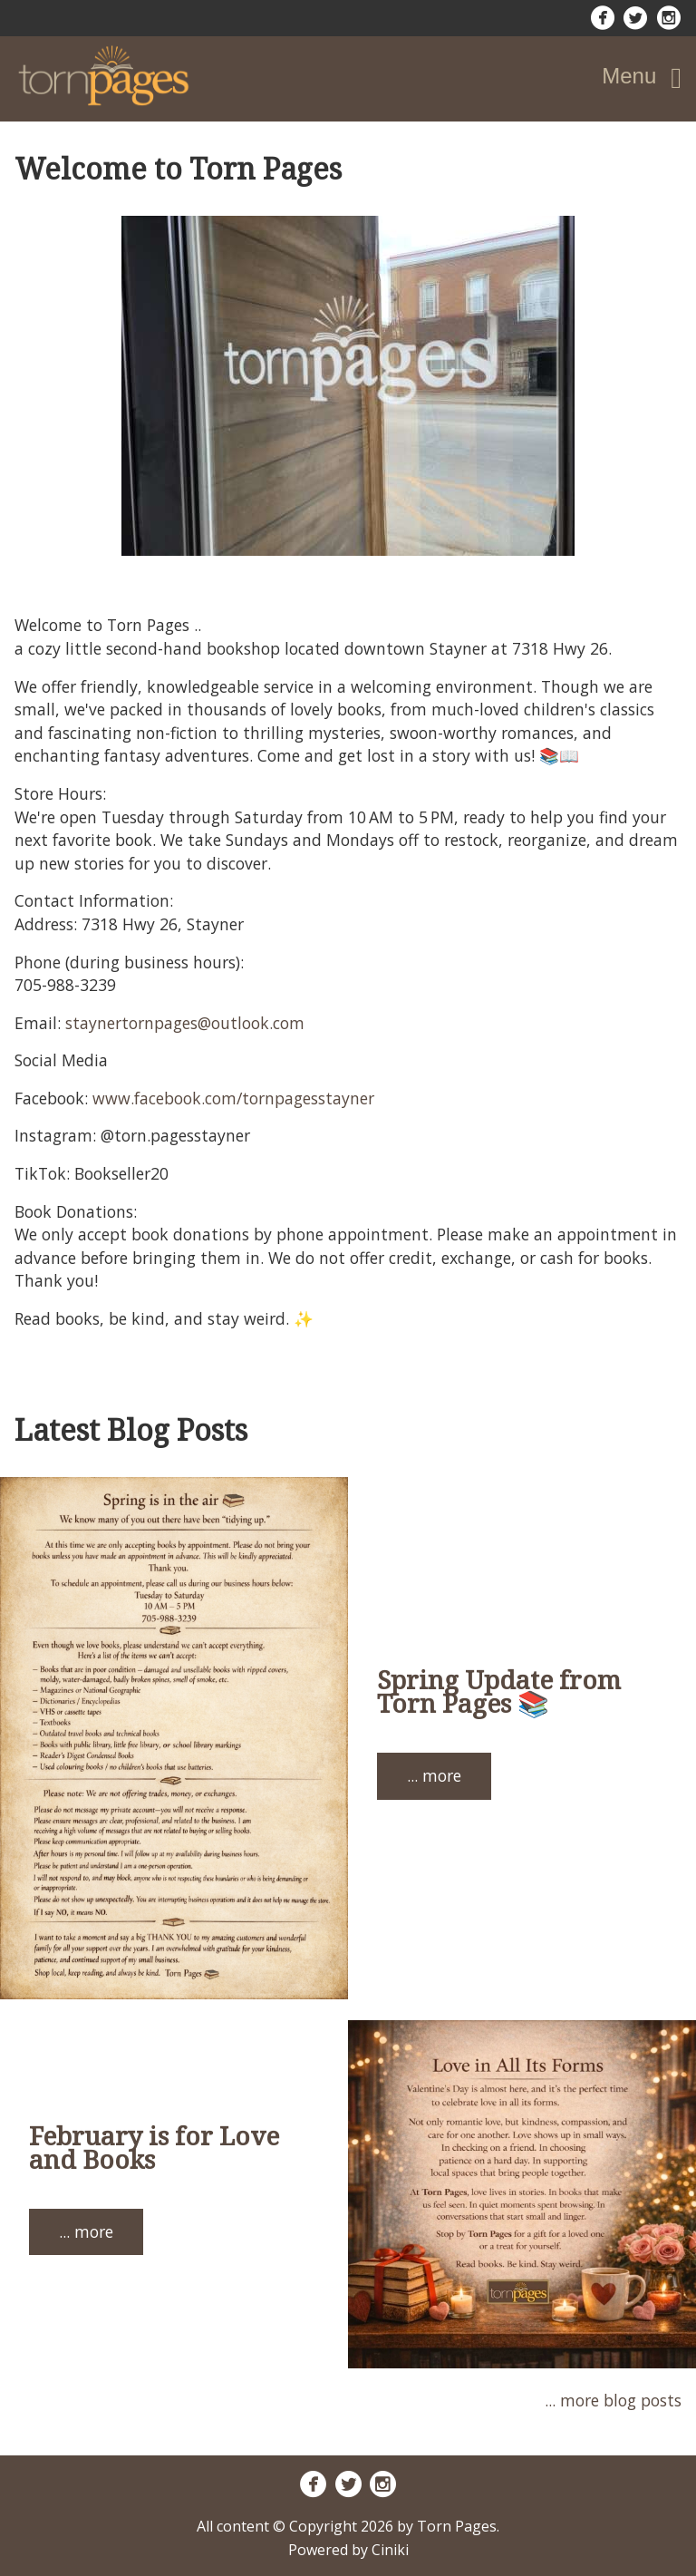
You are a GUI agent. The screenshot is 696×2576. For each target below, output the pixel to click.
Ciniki (390, 2550)
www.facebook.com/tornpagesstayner (233, 1098)
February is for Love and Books (154, 2147)
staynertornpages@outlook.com (184, 1023)
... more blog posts (613, 2400)
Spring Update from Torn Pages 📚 (499, 1691)
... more (434, 1775)
